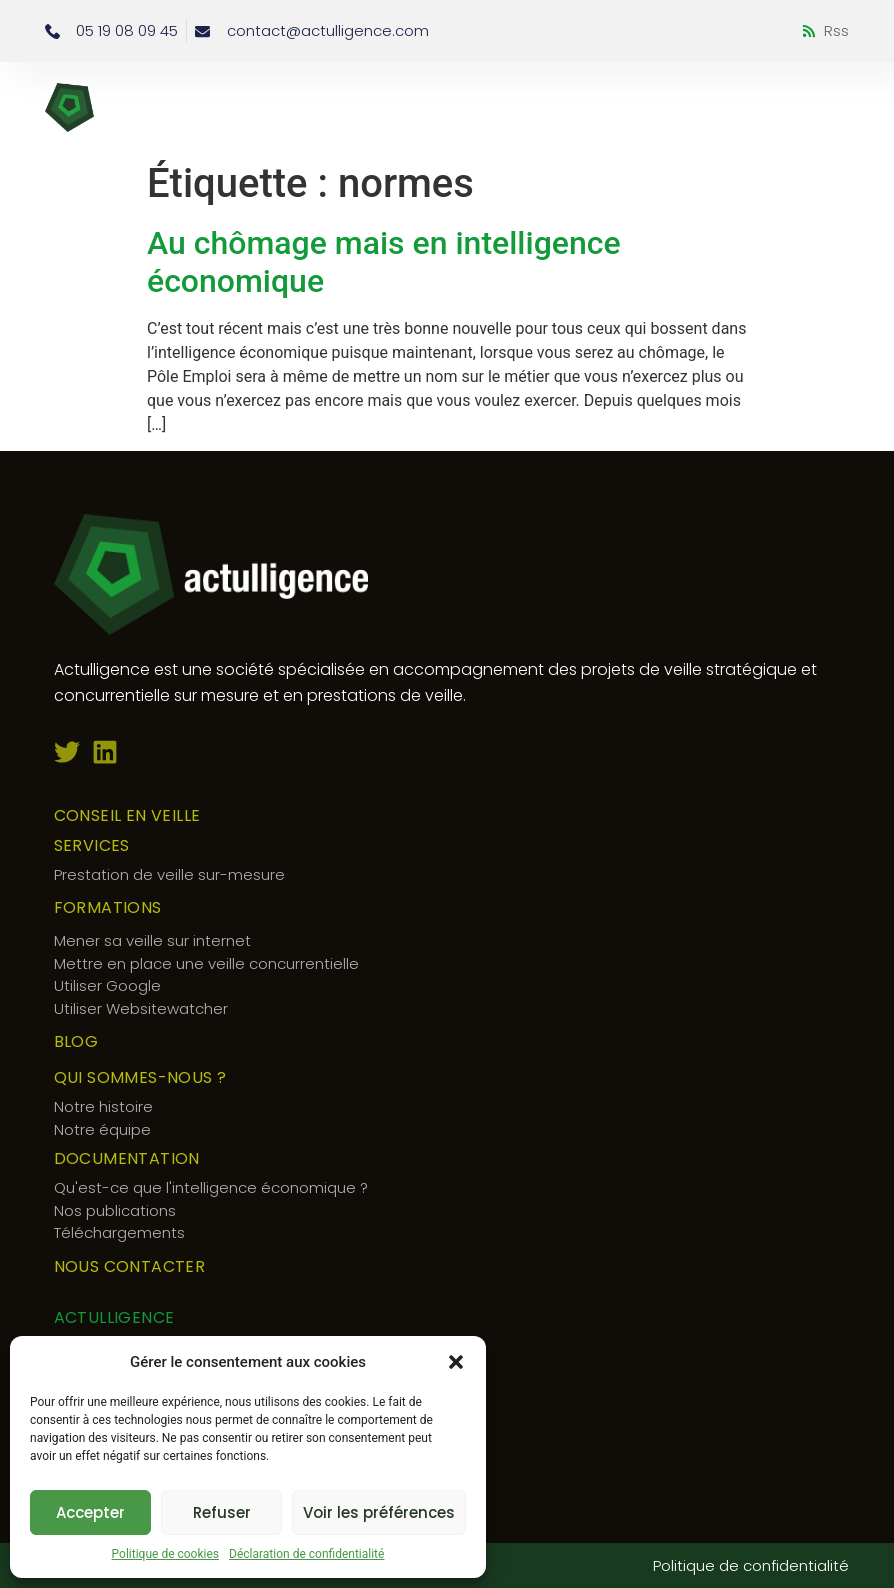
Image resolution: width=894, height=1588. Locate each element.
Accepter (90, 1512)
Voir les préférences (379, 1512)
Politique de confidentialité (751, 1565)
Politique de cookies (165, 1554)
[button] (456, 1362)
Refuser (222, 1512)
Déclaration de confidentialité (306, 1554)
